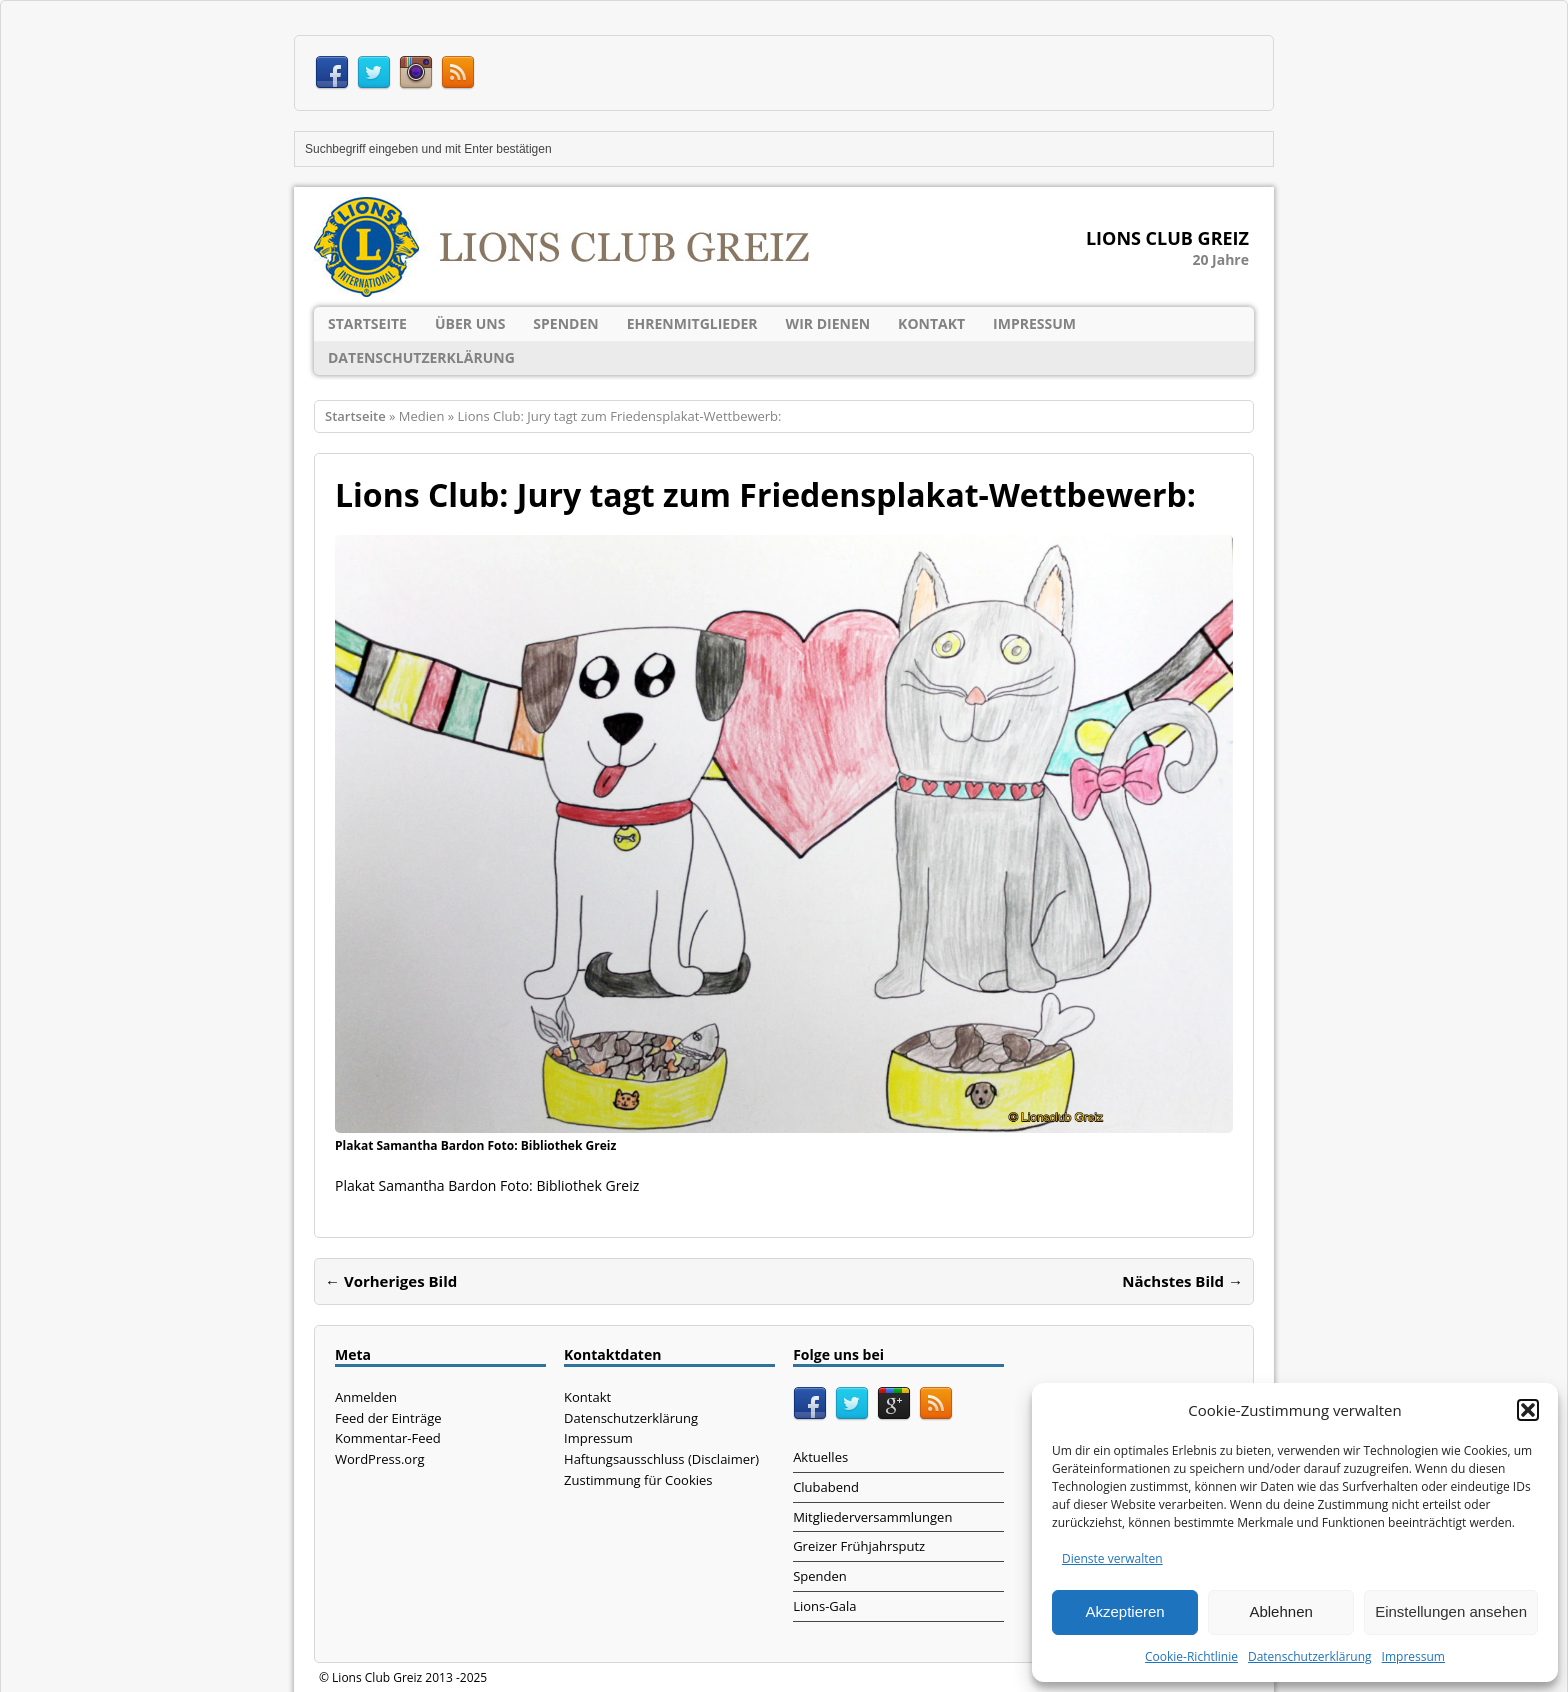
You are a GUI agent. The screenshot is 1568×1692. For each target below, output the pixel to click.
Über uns (470, 323)
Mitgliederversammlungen (872, 1517)
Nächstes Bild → (1182, 1281)
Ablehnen (1280, 1611)
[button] (1528, 1410)
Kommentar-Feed (388, 1438)
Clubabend (826, 1487)
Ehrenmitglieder (692, 323)
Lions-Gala (824, 1606)
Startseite (367, 323)
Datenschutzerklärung (1310, 1656)
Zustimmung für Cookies (638, 1480)
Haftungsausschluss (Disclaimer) (661, 1459)
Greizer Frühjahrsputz (859, 1546)
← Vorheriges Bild (391, 1281)
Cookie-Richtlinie (1191, 1656)
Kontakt (931, 323)
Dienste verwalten (1112, 1558)
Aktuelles (820, 1457)
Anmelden (366, 1397)
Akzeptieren (1124, 1611)
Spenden (565, 323)
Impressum (1413, 1656)
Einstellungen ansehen (1451, 1611)
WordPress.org (380, 1459)
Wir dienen (828, 323)
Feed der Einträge (388, 1418)
